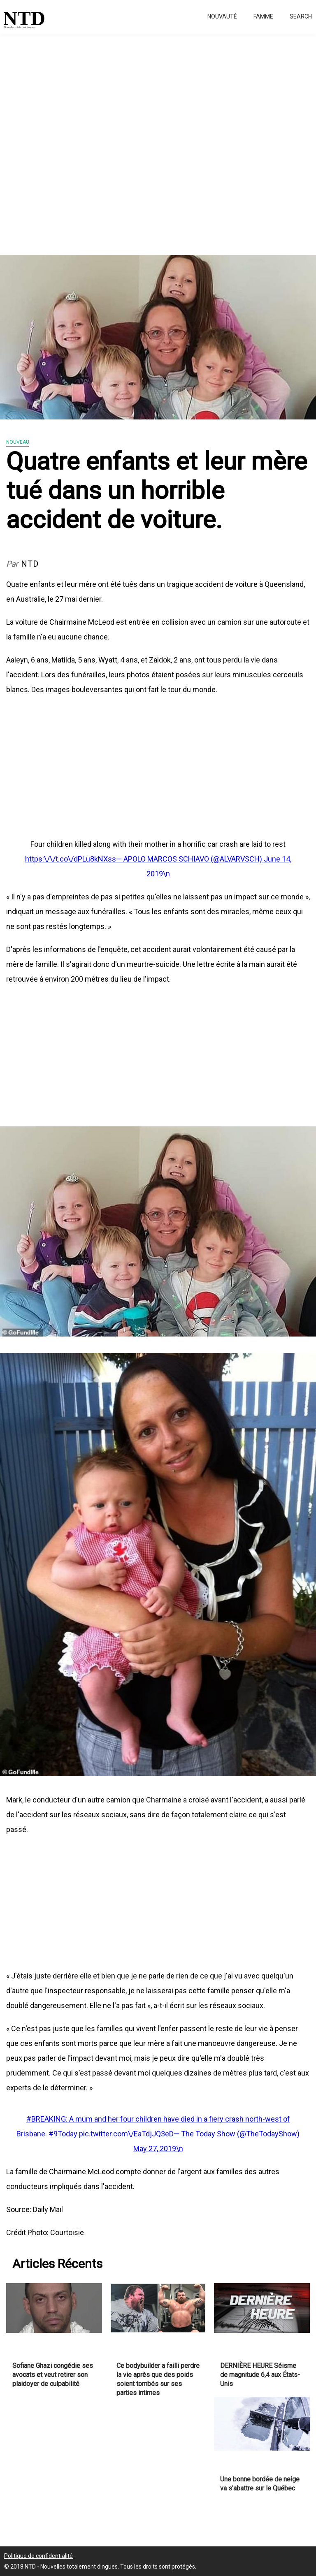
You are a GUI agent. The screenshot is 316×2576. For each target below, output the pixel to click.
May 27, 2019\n (158, 2148)
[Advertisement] (158, 139)
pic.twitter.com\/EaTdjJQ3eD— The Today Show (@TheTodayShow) (189, 2133)
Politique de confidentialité (38, 2556)
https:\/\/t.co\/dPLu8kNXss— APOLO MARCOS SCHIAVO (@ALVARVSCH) (144, 859)
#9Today (64, 2133)
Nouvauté (222, 16)
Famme (263, 16)
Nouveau (17, 442)
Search (301, 16)
